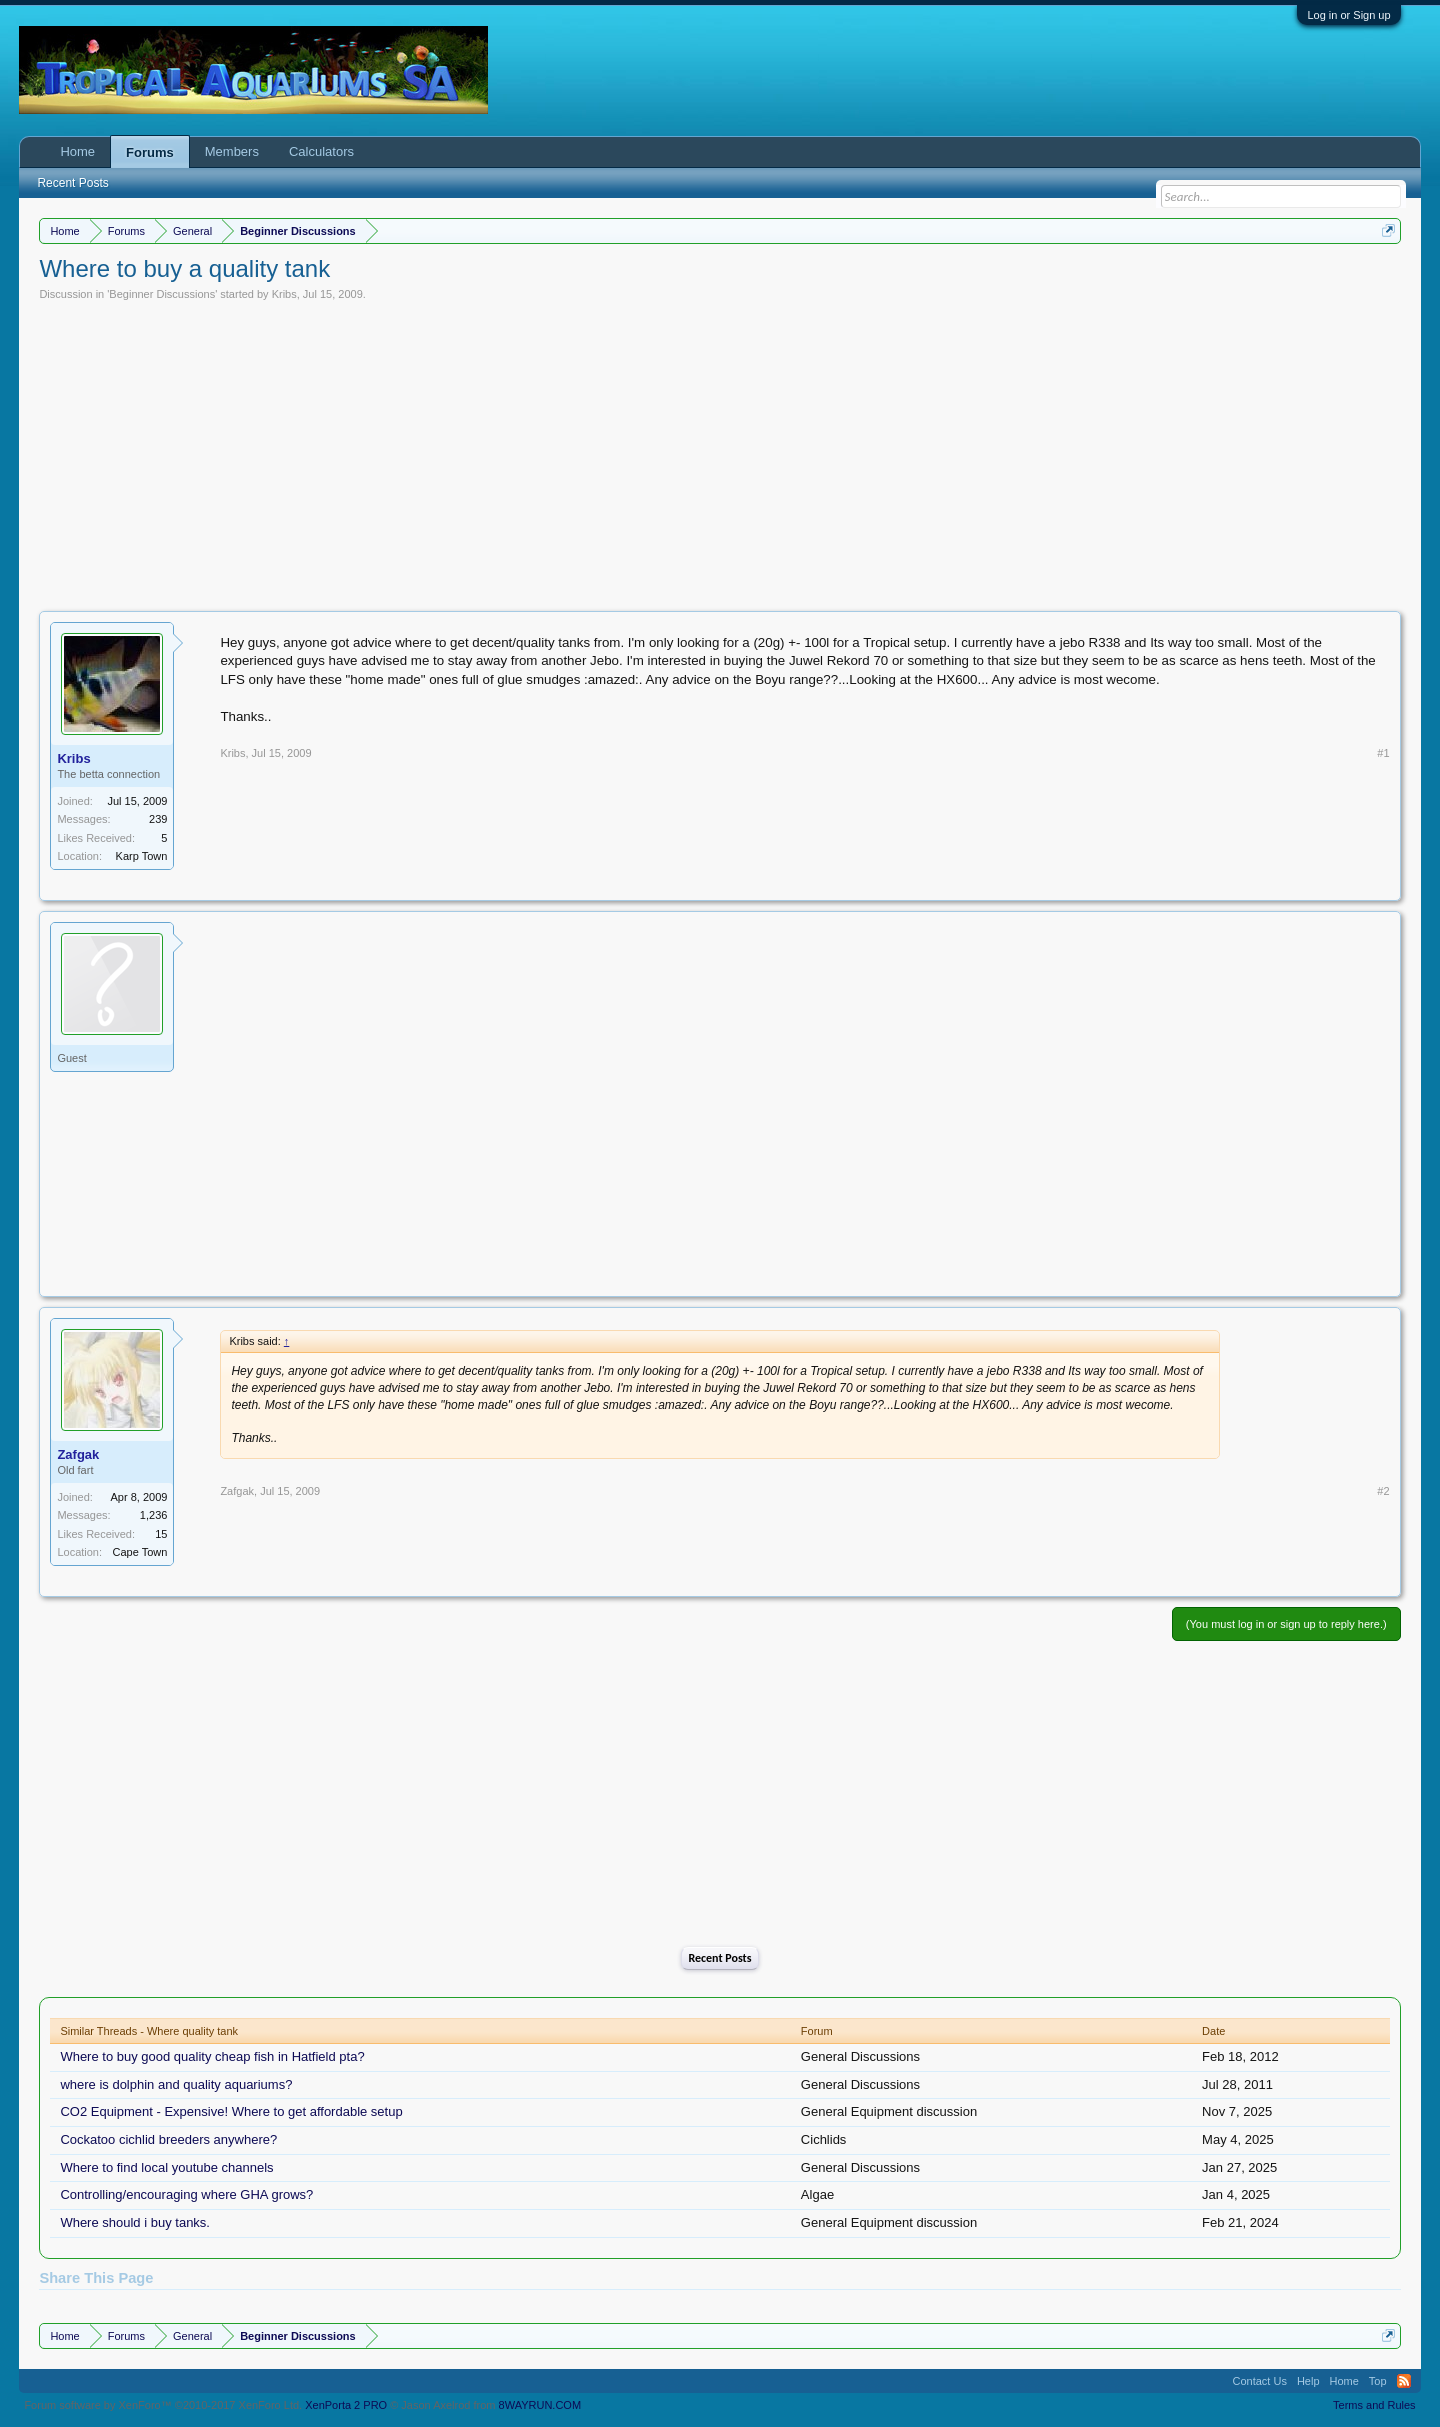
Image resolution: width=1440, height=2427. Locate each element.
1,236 (154, 1515)
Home (77, 151)
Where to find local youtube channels (166, 2167)
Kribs (284, 294)
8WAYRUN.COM (540, 2405)
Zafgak (78, 1454)
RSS (1404, 2381)
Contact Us (1259, 2381)
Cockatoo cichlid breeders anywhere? (168, 2139)
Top (1378, 2381)
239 (158, 819)
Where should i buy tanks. (135, 2222)
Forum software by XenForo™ (163, 2405)
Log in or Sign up (1348, 15)
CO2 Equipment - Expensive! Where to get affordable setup (231, 2111)
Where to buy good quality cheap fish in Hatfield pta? (212, 2056)
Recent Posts (719, 1958)
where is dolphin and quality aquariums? (176, 2084)
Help (1308, 2381)
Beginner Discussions (162, 294)
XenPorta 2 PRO (346, 2405)
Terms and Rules (1374, 2405)
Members (232, 151)
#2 (1383, 1491)
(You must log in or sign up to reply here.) (1286, 1624)
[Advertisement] (720, 451)
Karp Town (142, 856)
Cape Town (140, 1552)
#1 (1383, 753)
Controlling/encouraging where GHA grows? (186, 2194)
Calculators (321, 151)
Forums (150, 152)
